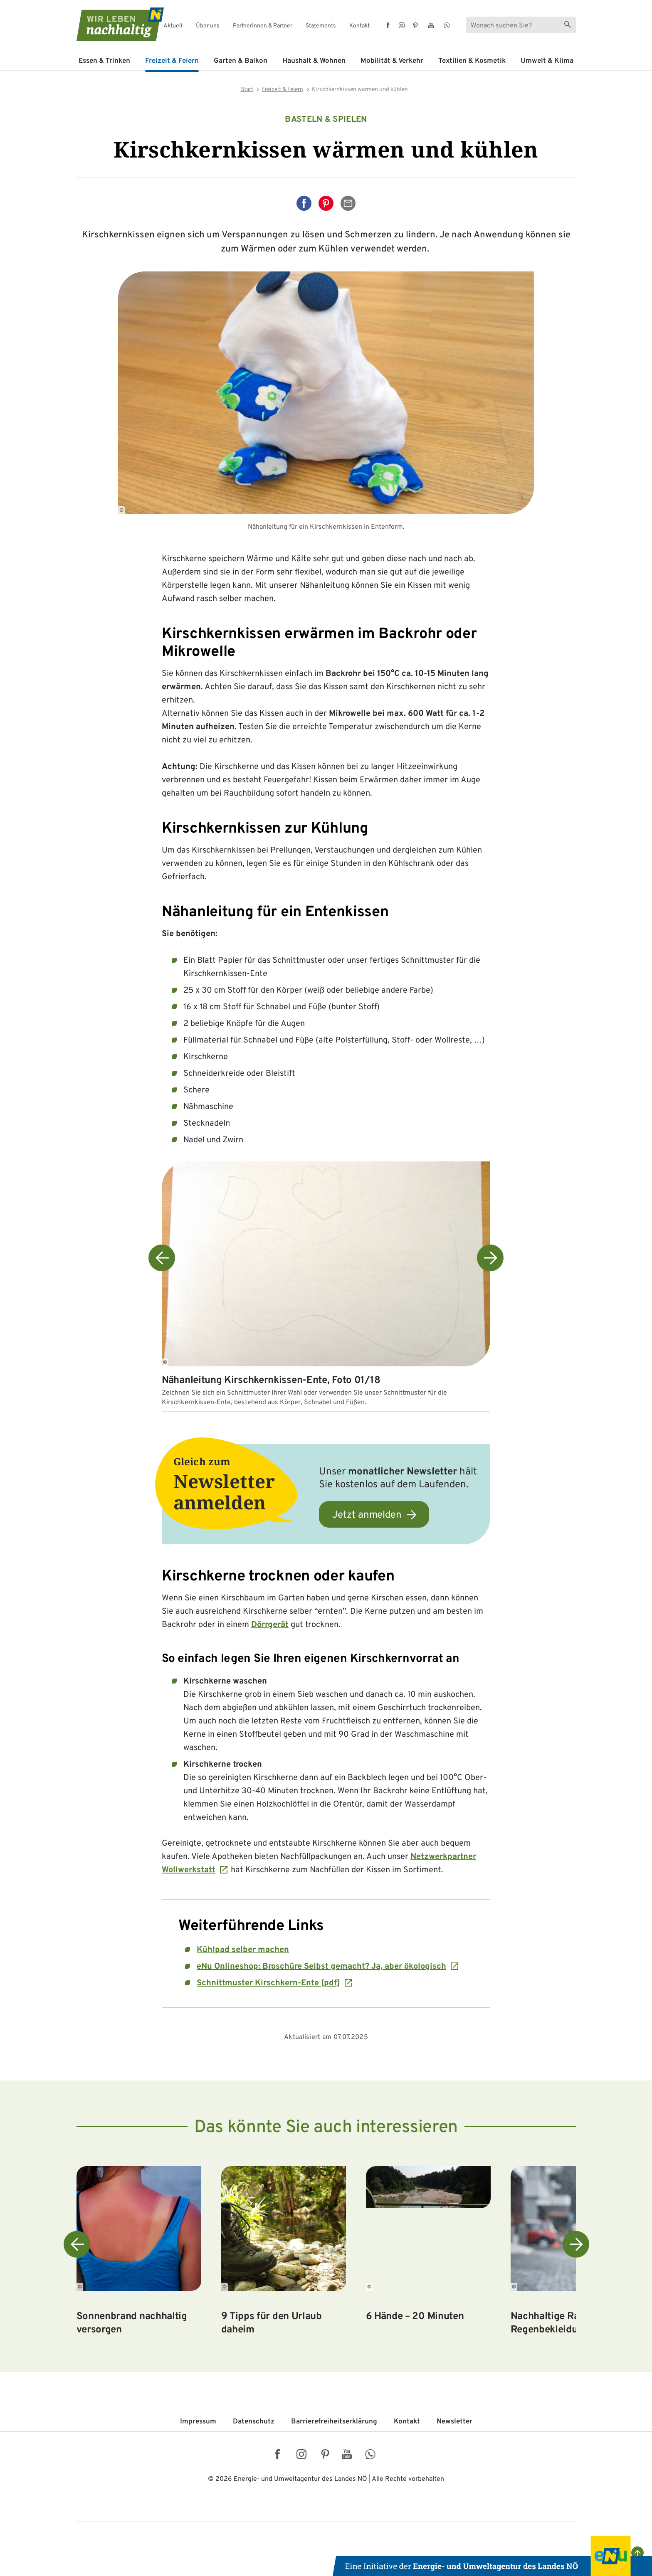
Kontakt (359, 26)
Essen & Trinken (104, 61)
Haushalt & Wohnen (314, 61)
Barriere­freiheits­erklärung (334, 2421)
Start (247, 89)
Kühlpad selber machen (243, 1950)
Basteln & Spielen (326, 119)
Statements (321, 26)
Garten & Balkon (240, 61)
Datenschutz (253, 2421)
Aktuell (173, 26)
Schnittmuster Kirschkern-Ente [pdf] (268, 1983)
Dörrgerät (270, 1625)
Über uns (208, 26)
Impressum (198, 2421)
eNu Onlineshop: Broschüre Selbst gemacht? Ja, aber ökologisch (321, 1966)
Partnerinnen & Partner (262, 26)
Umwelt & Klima (547, 61)
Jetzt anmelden (367, 1515)
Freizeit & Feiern (172, 61)
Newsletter (454, 2421)
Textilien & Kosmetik (472, 61)
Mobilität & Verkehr (392, 61)
